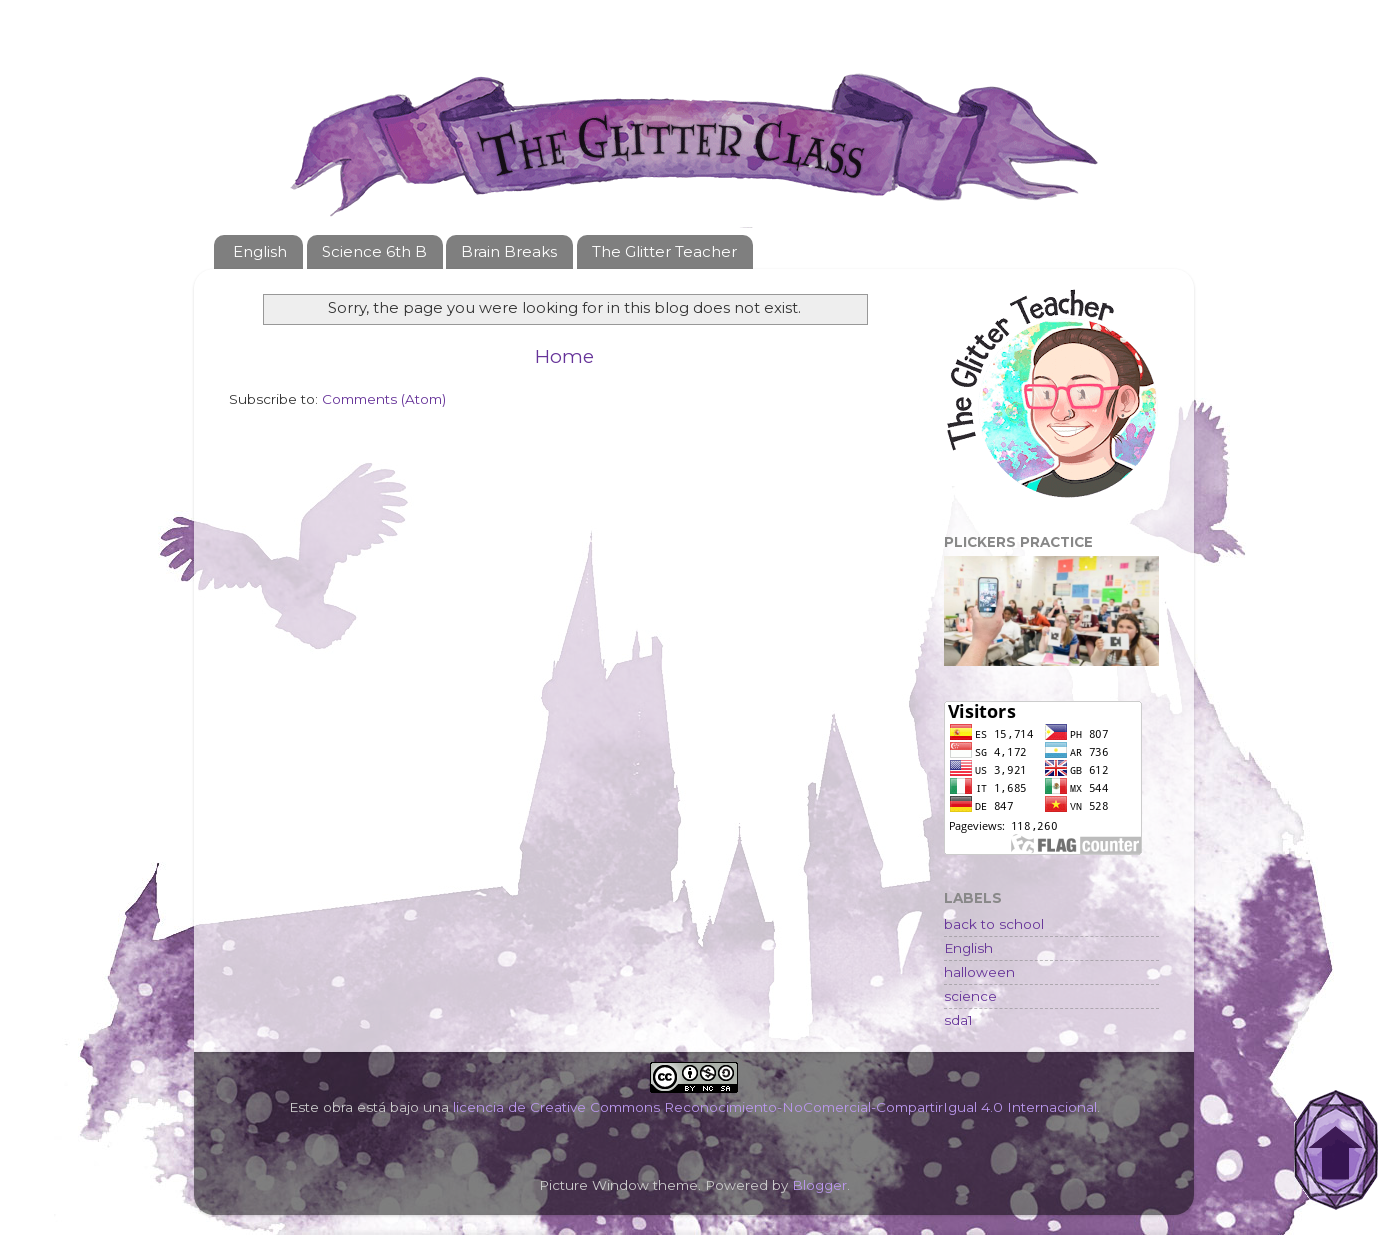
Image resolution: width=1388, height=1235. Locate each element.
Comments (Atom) (384, 399)
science (970, 996)
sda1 (958, 1020)
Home (564, 356)
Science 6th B (374, 251)
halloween (979, 972)
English (260, 251)
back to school (994, 924)
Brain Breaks (509, 251)
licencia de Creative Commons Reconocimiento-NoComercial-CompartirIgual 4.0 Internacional (775, 1107)
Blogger (819, 1185)
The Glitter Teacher (664, 251)
